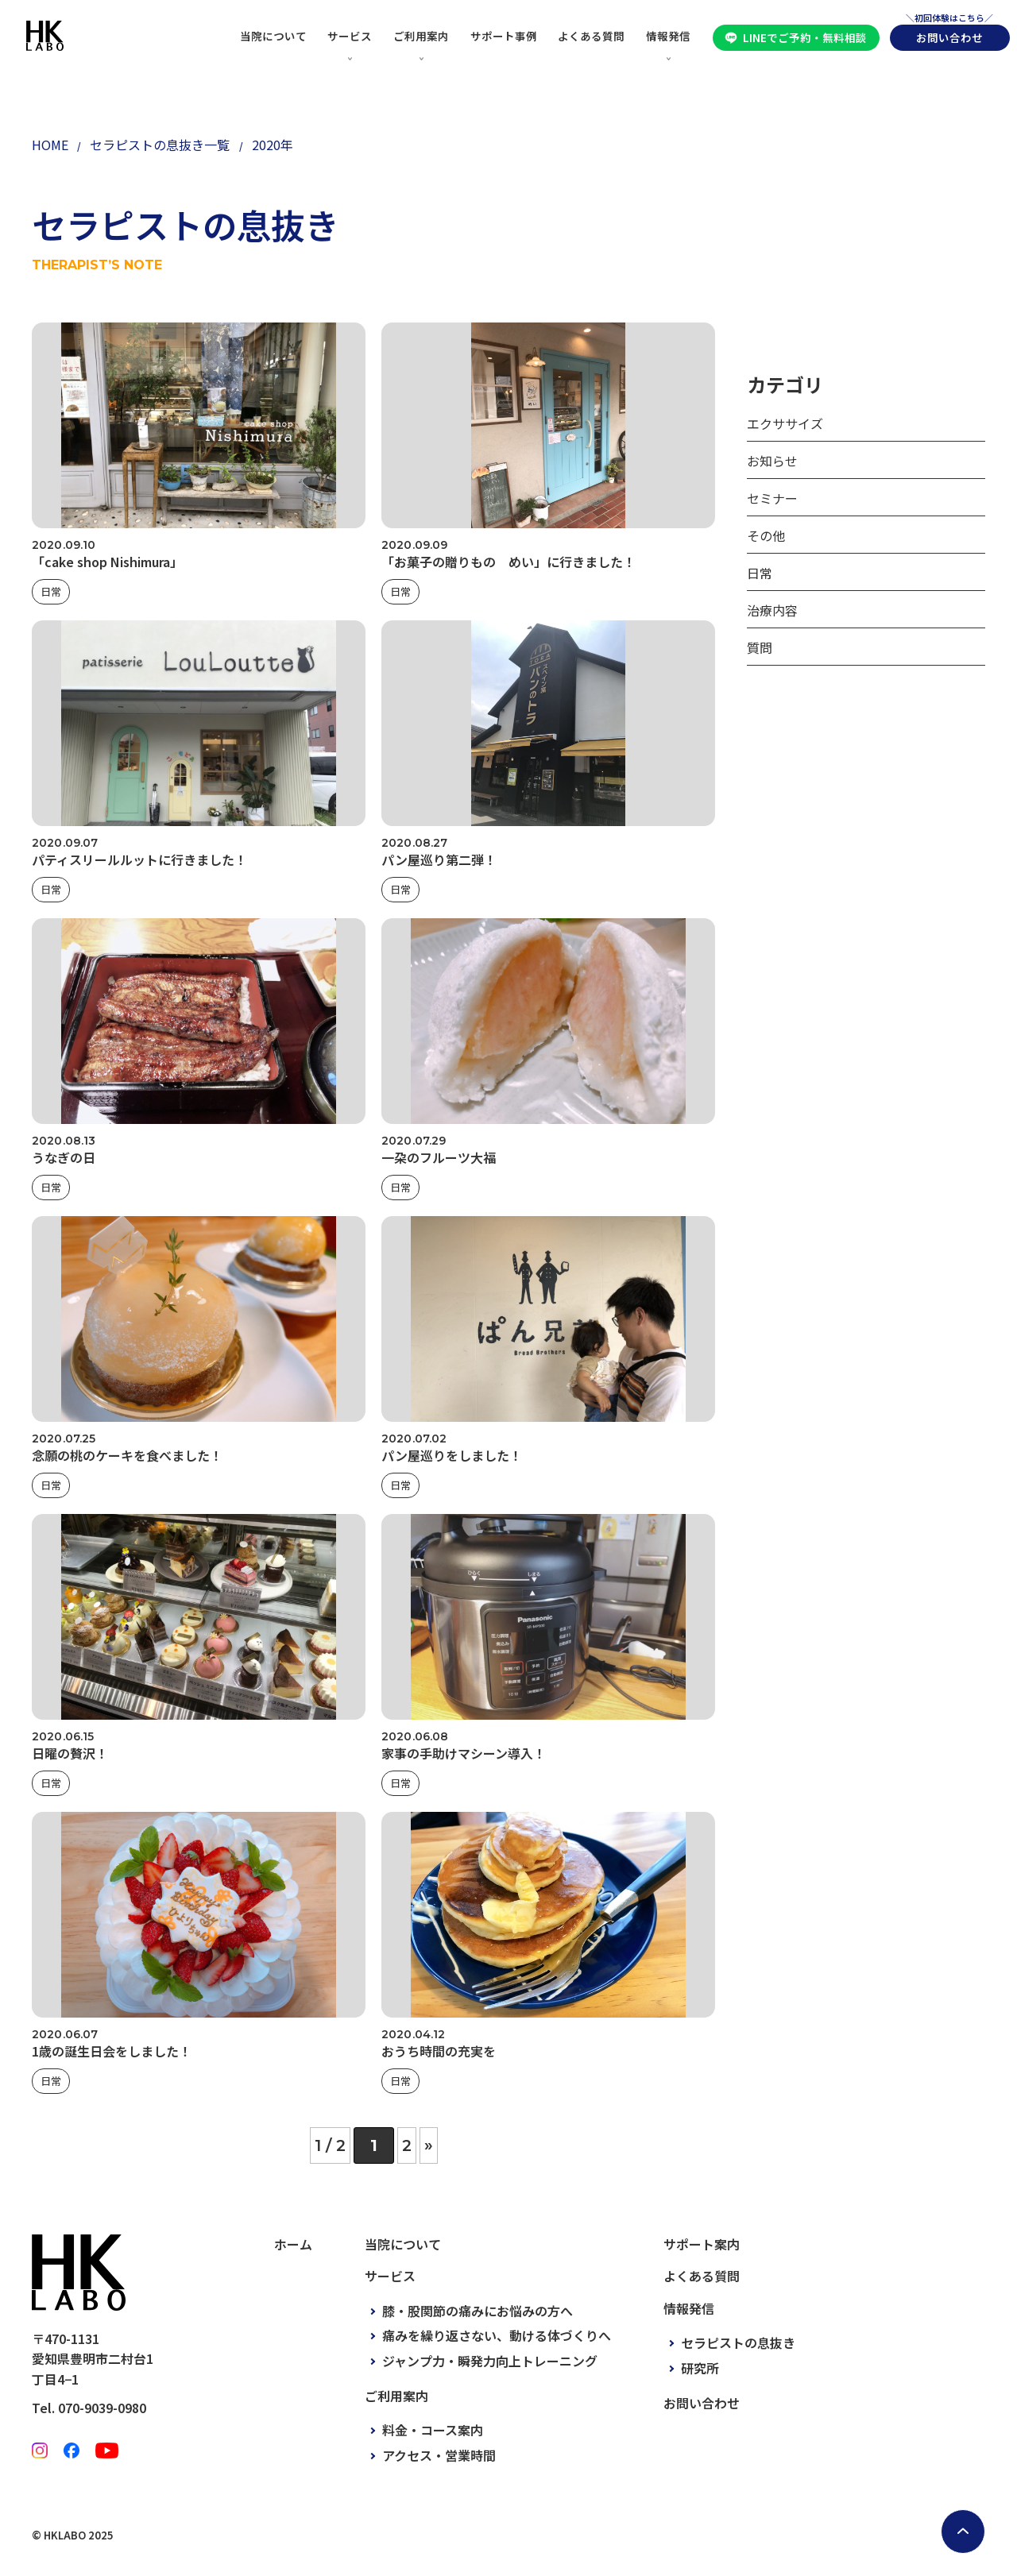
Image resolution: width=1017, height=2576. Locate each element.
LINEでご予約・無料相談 (805, 37)
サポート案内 (701, 2244)
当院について (273, 36)
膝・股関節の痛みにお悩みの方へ (477, 2310)
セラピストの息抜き (738, 2342)
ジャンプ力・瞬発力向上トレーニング (489, 2360)
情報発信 (668, 36)
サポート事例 (503, 36)
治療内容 (772, 610)
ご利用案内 (421, 36)
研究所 (700, 2367)
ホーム (293, 2244)
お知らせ (772, 460)
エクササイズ (785, 423)
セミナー (772, 498)
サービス (349, 36)
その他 (766, 535)
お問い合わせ (949, 37)
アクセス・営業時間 (439, 2455)
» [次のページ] (428, 2145)
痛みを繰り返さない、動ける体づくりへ (496, 2335)
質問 (759, 647)
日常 (51, 591)
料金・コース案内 (432, 2429)
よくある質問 (591, 36)
